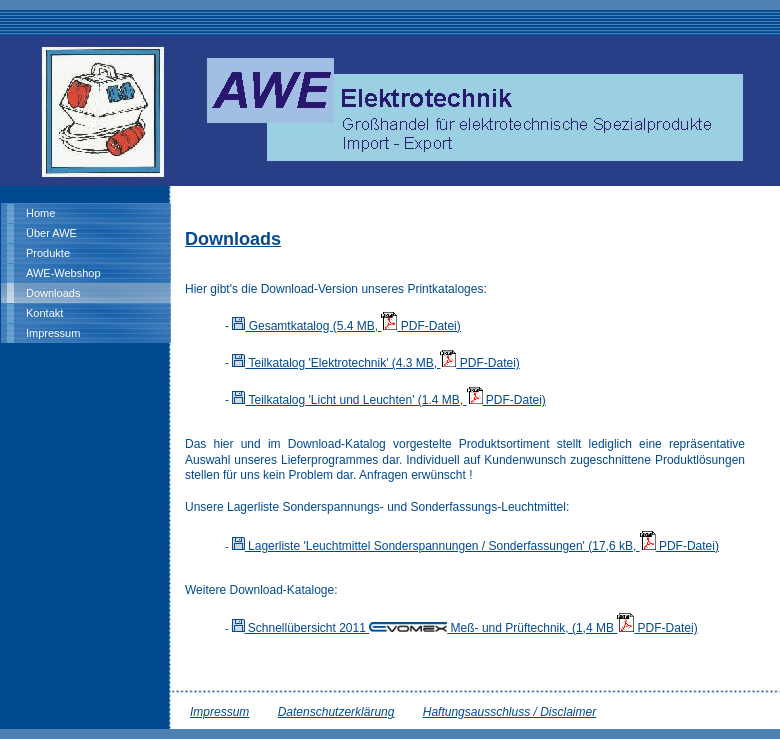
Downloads (53, 293)
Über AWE (51, 233)
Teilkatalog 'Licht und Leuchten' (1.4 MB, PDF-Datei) (389, 400)
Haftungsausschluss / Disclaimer (509, 712)
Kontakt (44, 313)
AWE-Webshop (63, 273)
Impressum (53, 333)
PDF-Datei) (420, 326)
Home (40, 213)
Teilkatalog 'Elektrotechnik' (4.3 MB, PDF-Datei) (375, 363)
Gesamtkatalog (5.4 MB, (306, 326)
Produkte (48, 253)
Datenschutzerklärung (336, 712)
